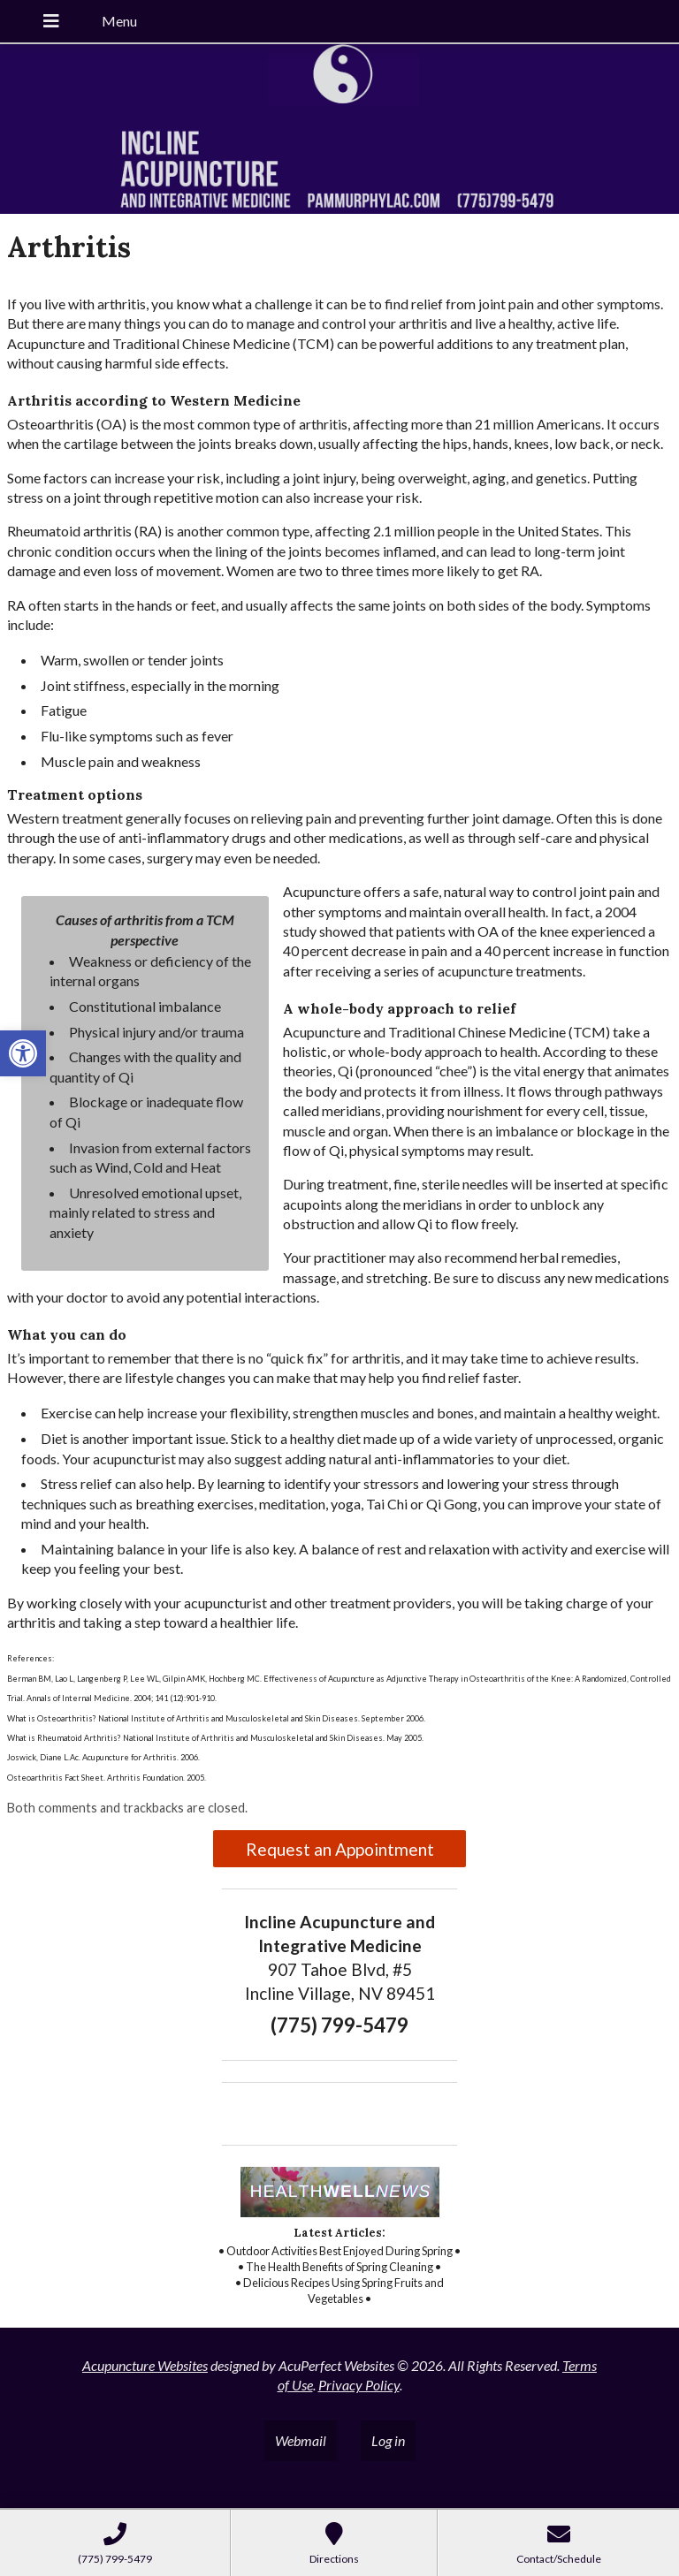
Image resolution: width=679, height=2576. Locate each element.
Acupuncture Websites (145, 2365)
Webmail (300, 2440)
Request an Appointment (340, 1849)
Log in (388, 2440)
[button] (23, 1053)
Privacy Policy (359, 2384)
